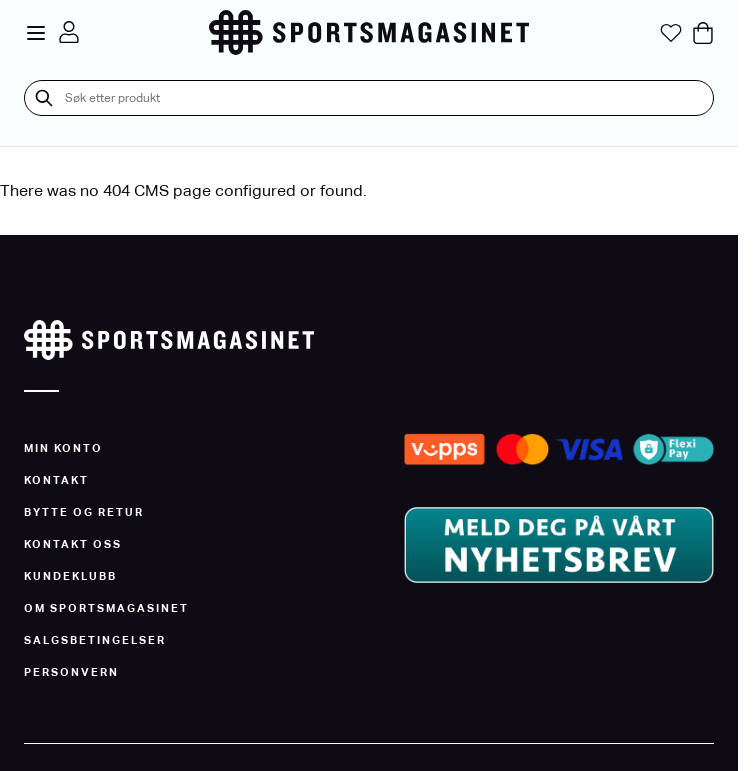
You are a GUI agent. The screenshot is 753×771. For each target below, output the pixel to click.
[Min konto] (69, 32)
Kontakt (56, 480)
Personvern (71, 672)
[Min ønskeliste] (671, 33)
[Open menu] (36, 33)
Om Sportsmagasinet (106, 608)
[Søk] (44, 98)
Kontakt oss (73, 544)
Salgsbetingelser (95, 640)
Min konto (63, 448)
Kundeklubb (70, 576)
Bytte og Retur (84, 512)
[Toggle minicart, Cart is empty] (703, 33)
